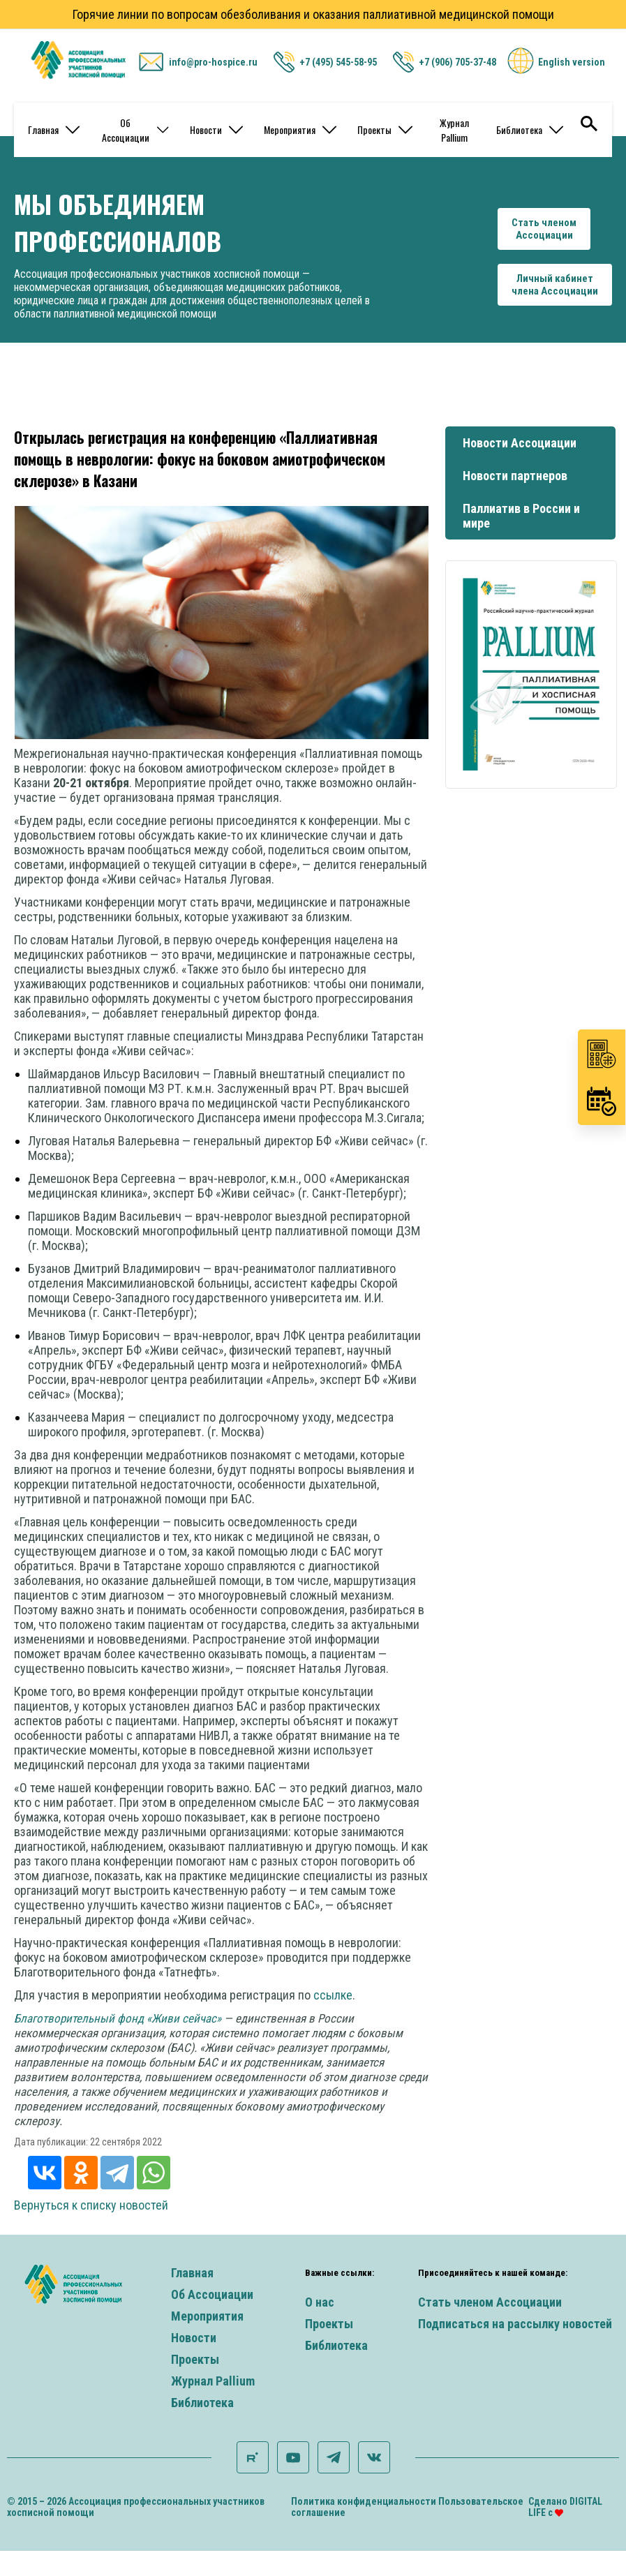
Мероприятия (300, 129)
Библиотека (529, 129)
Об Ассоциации (135, 129)
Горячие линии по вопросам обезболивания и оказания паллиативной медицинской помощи (313, 14)
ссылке (332, 1995)
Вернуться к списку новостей (91, 2205)
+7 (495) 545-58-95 (338, 62)
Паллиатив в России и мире (521, 515)
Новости (216, 129)
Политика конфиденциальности (363, 2501)
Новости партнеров (515, 475)
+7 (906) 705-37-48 (457, 62)
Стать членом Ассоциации (490, 2302)
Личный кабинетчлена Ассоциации (555, 284)
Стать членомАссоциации (544, 228)
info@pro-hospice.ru (213, 62)
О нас (319, 2302)
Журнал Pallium (454, 129)
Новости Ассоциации (519, 442)
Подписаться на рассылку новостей (515, 2323)
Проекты (384, 129)
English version (571, 62)
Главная (54, 129)
